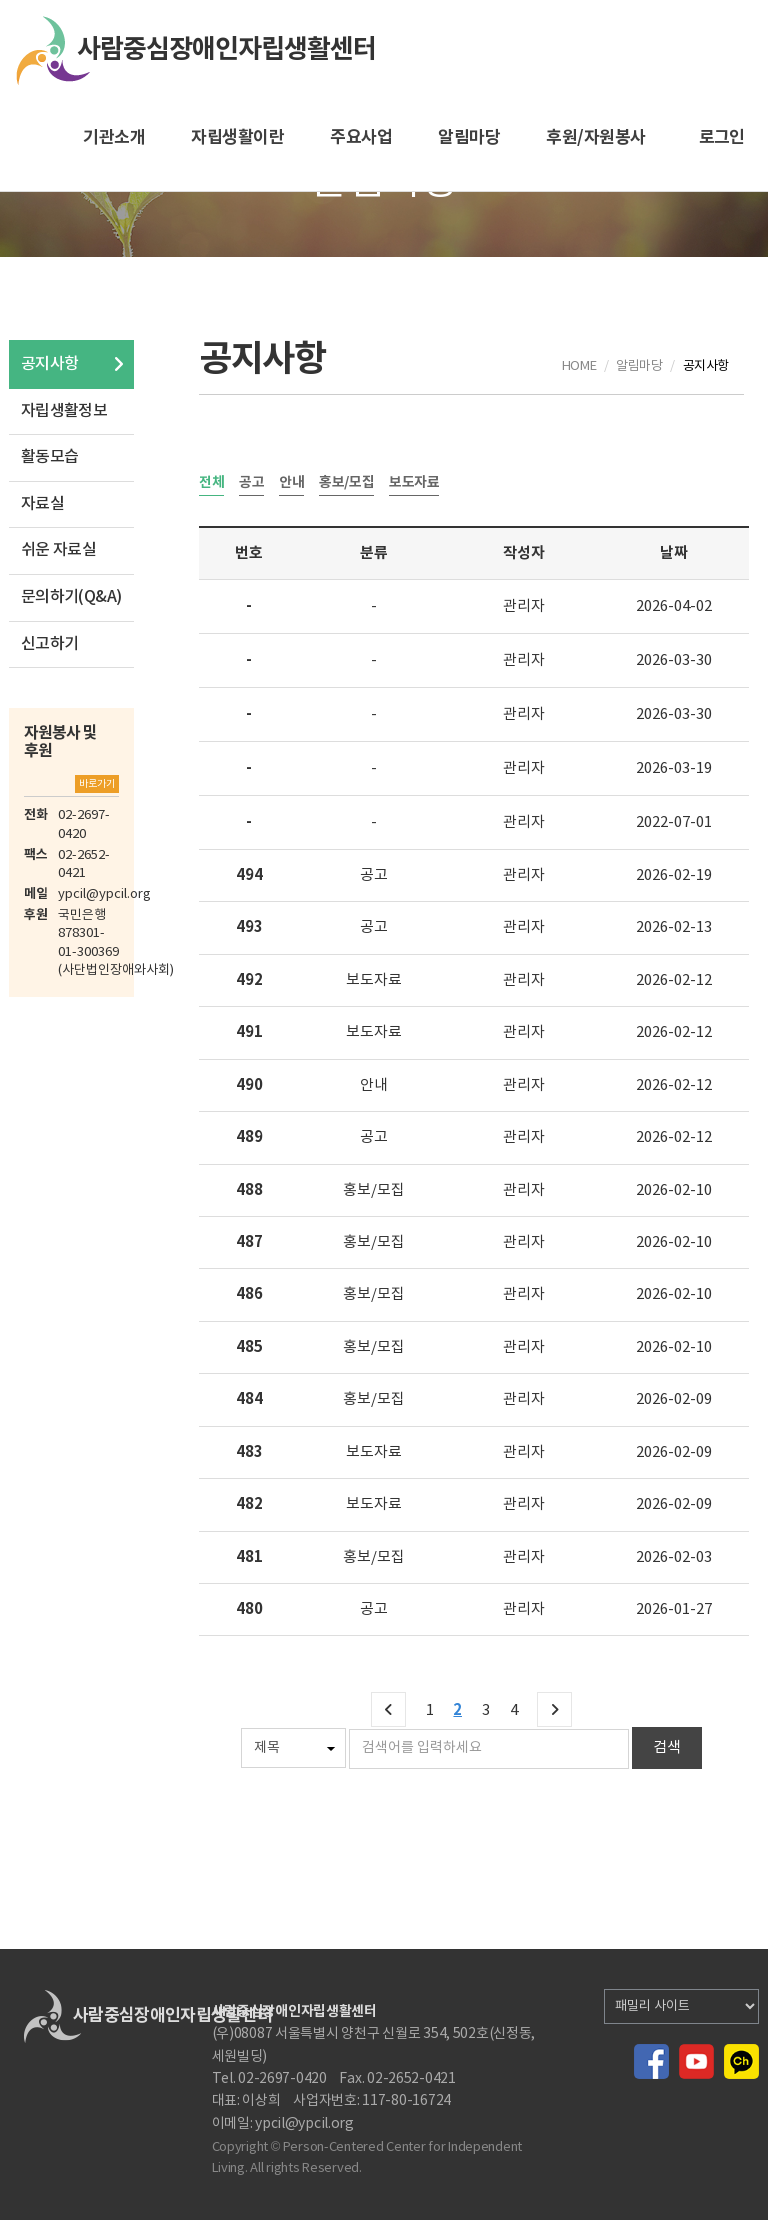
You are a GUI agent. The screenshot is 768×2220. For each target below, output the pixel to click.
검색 (667, 1747)
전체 (211, 483)
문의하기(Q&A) (71, 597)
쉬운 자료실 (58, 550)
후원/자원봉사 (595, 137)
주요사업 (361, 137)
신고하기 (49, 644)
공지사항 (49, 364)
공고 (251, 483)
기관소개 (114, 137)
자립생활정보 (64, 411)
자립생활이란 (237, 137)
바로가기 (97, 784)
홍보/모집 (346, 483)
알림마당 (469, 137)
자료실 (42, 504)
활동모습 (49, 457)
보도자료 (414, 483)
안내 (291, 483)
